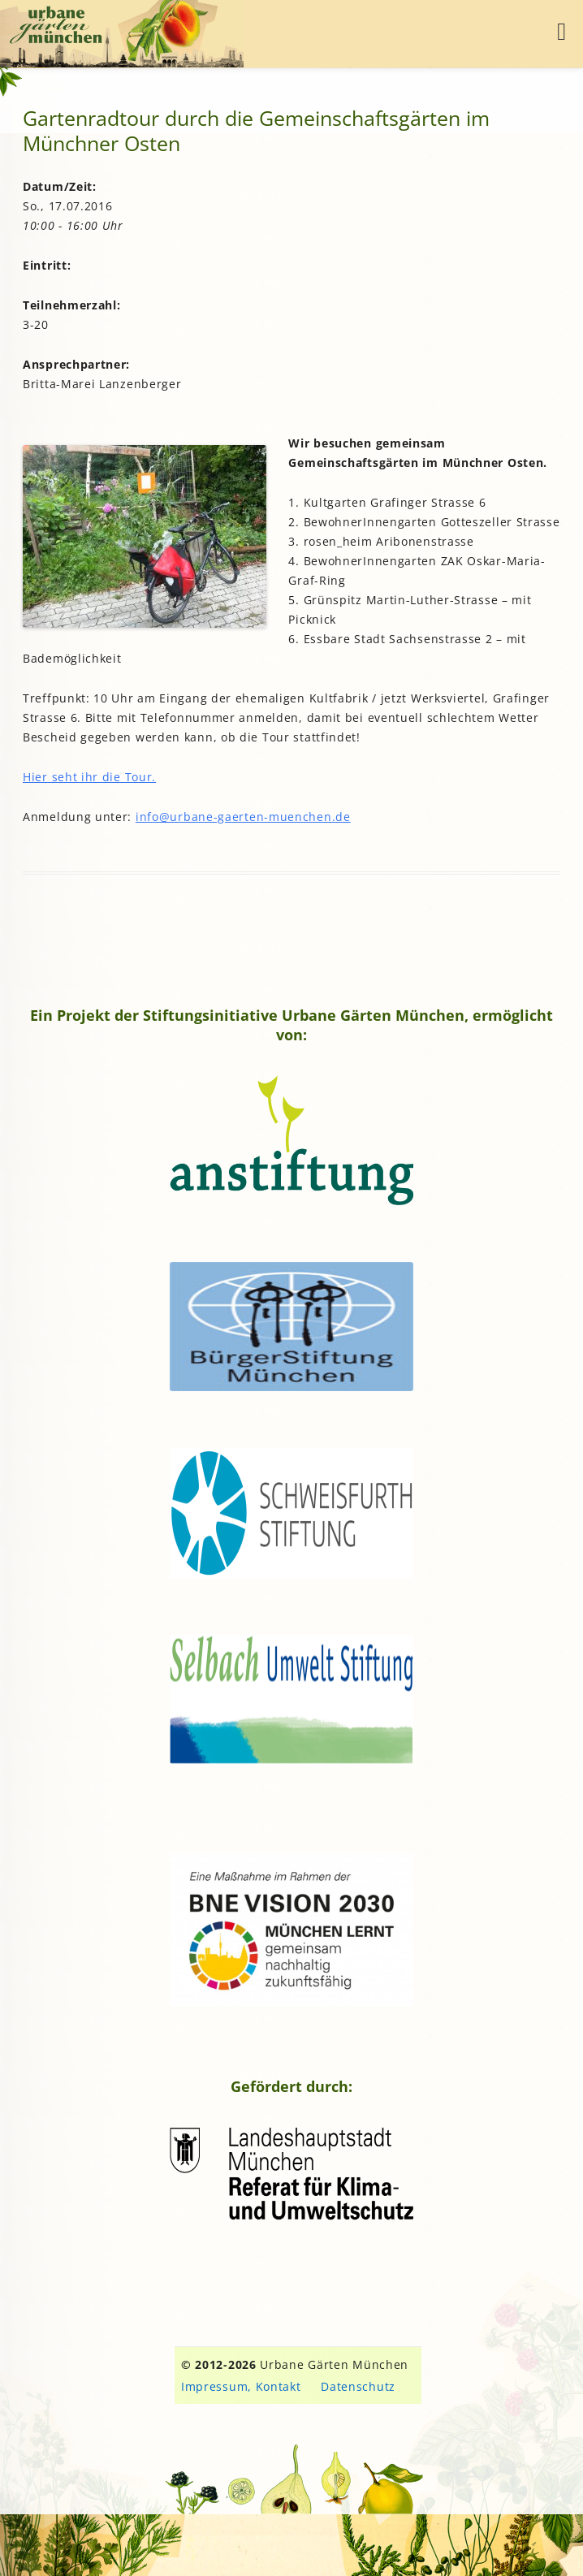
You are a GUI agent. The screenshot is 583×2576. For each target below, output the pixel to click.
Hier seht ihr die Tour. (89, 776)
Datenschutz (358, 2386)
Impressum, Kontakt (241, 2386)
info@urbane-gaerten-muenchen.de (243, 816)
